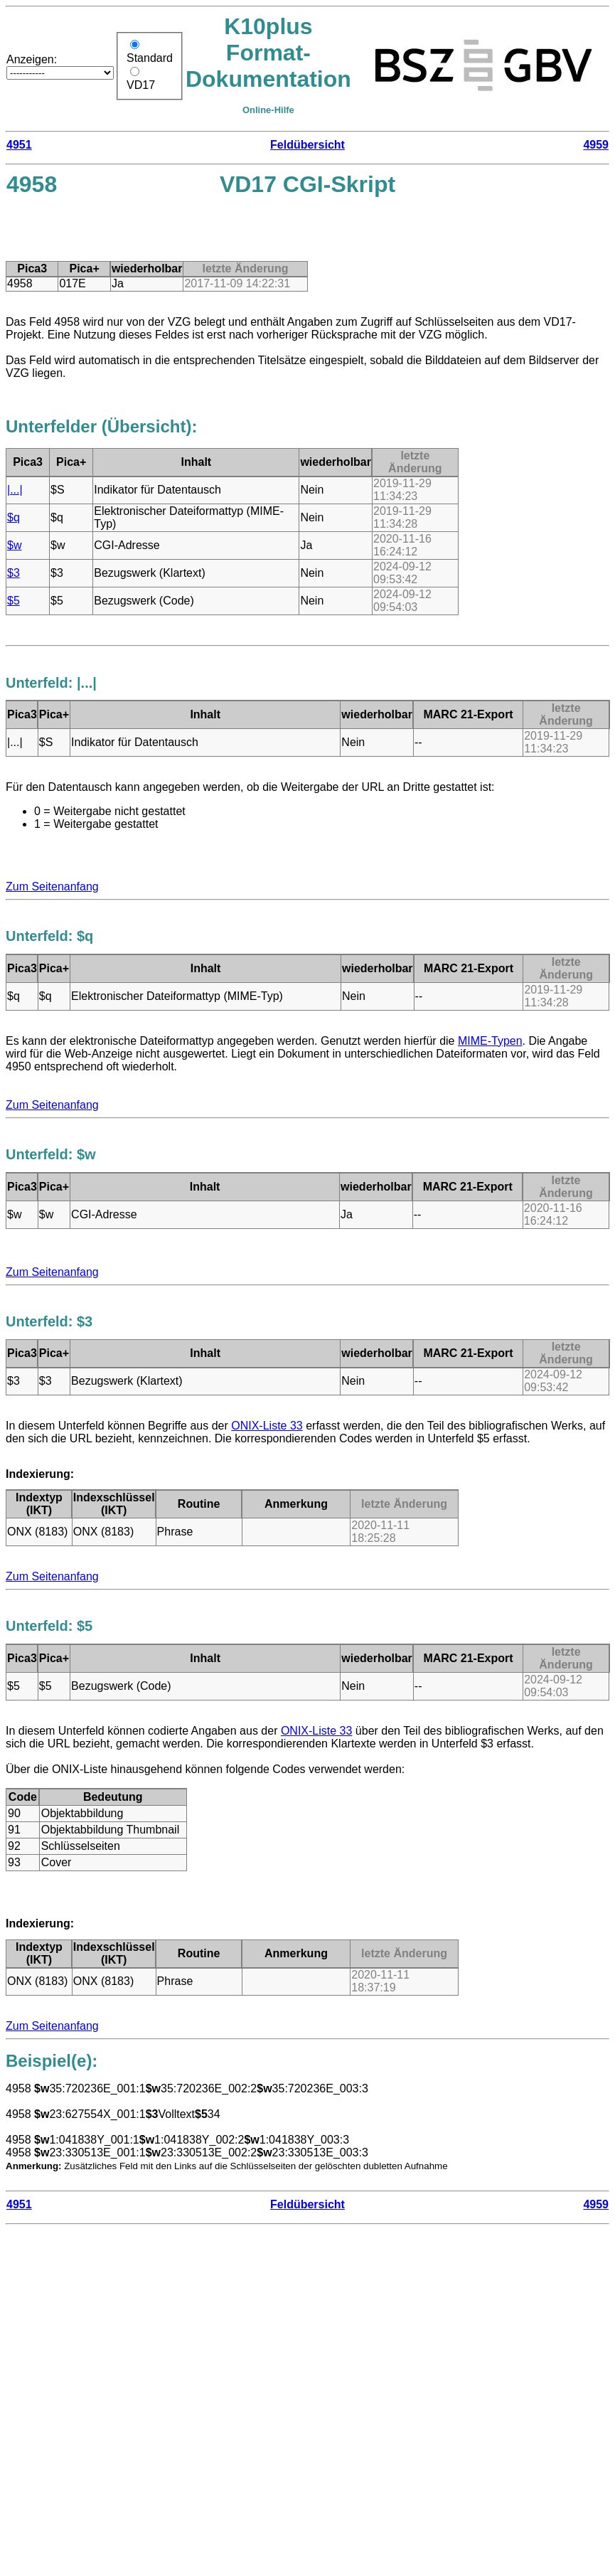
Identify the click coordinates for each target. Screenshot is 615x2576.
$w (14, 545)
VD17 (141, 85)
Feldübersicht (307, 145)
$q (13, 517)
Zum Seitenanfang (52, 886)
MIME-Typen (490, 1041)
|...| (15, 490)
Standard (150, 58)
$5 (13, 601)
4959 (596, 145)
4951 (19, 145)
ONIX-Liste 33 (266, 1426)
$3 (13, 573)
